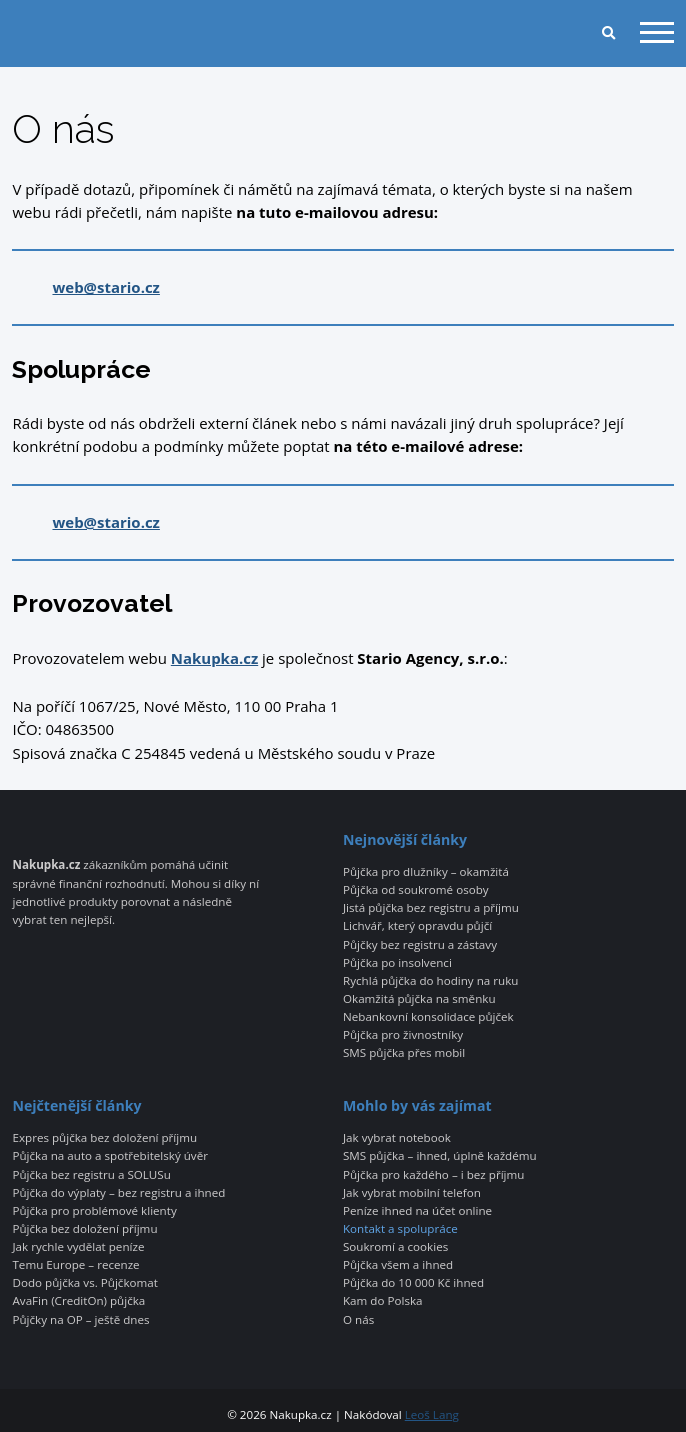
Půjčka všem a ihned (398, 1265)
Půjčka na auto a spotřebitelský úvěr (109, 1156)
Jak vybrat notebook (397, 1138)
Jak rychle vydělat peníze (78, 1247)
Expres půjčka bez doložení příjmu (104, 1138)
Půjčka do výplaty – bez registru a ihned (118, 1193)
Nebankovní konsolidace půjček (428, 1017)
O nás (358, 1320)
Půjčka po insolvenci (397, 963)
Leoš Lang (432, 1414)
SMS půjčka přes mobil (404, 1053)
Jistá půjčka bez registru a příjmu (431, 908)
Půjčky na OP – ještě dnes (80, 1320)
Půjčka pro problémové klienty (94, 1211)
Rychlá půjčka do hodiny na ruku (430, 981)
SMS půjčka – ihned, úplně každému (440, 1156)
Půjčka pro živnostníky (403, 1035)
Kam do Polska (383, 1301)
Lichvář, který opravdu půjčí (417, 926)
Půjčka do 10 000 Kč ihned (413, 1283)
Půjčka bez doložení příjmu (84, 1229)
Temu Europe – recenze (75, 1265)
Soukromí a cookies (395, 1247)
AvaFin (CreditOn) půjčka (78, 1301)
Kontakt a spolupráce (400, 1229)
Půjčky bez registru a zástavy (420, 945)
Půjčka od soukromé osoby (416, 890)
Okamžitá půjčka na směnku (419, 999)
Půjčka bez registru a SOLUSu (91, 1175)
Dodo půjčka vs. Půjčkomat (84, 1283)
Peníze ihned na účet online (417, 1211)
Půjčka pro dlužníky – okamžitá (426, 872)
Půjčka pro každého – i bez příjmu (433, 1175)
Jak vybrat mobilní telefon (412, 1193)
